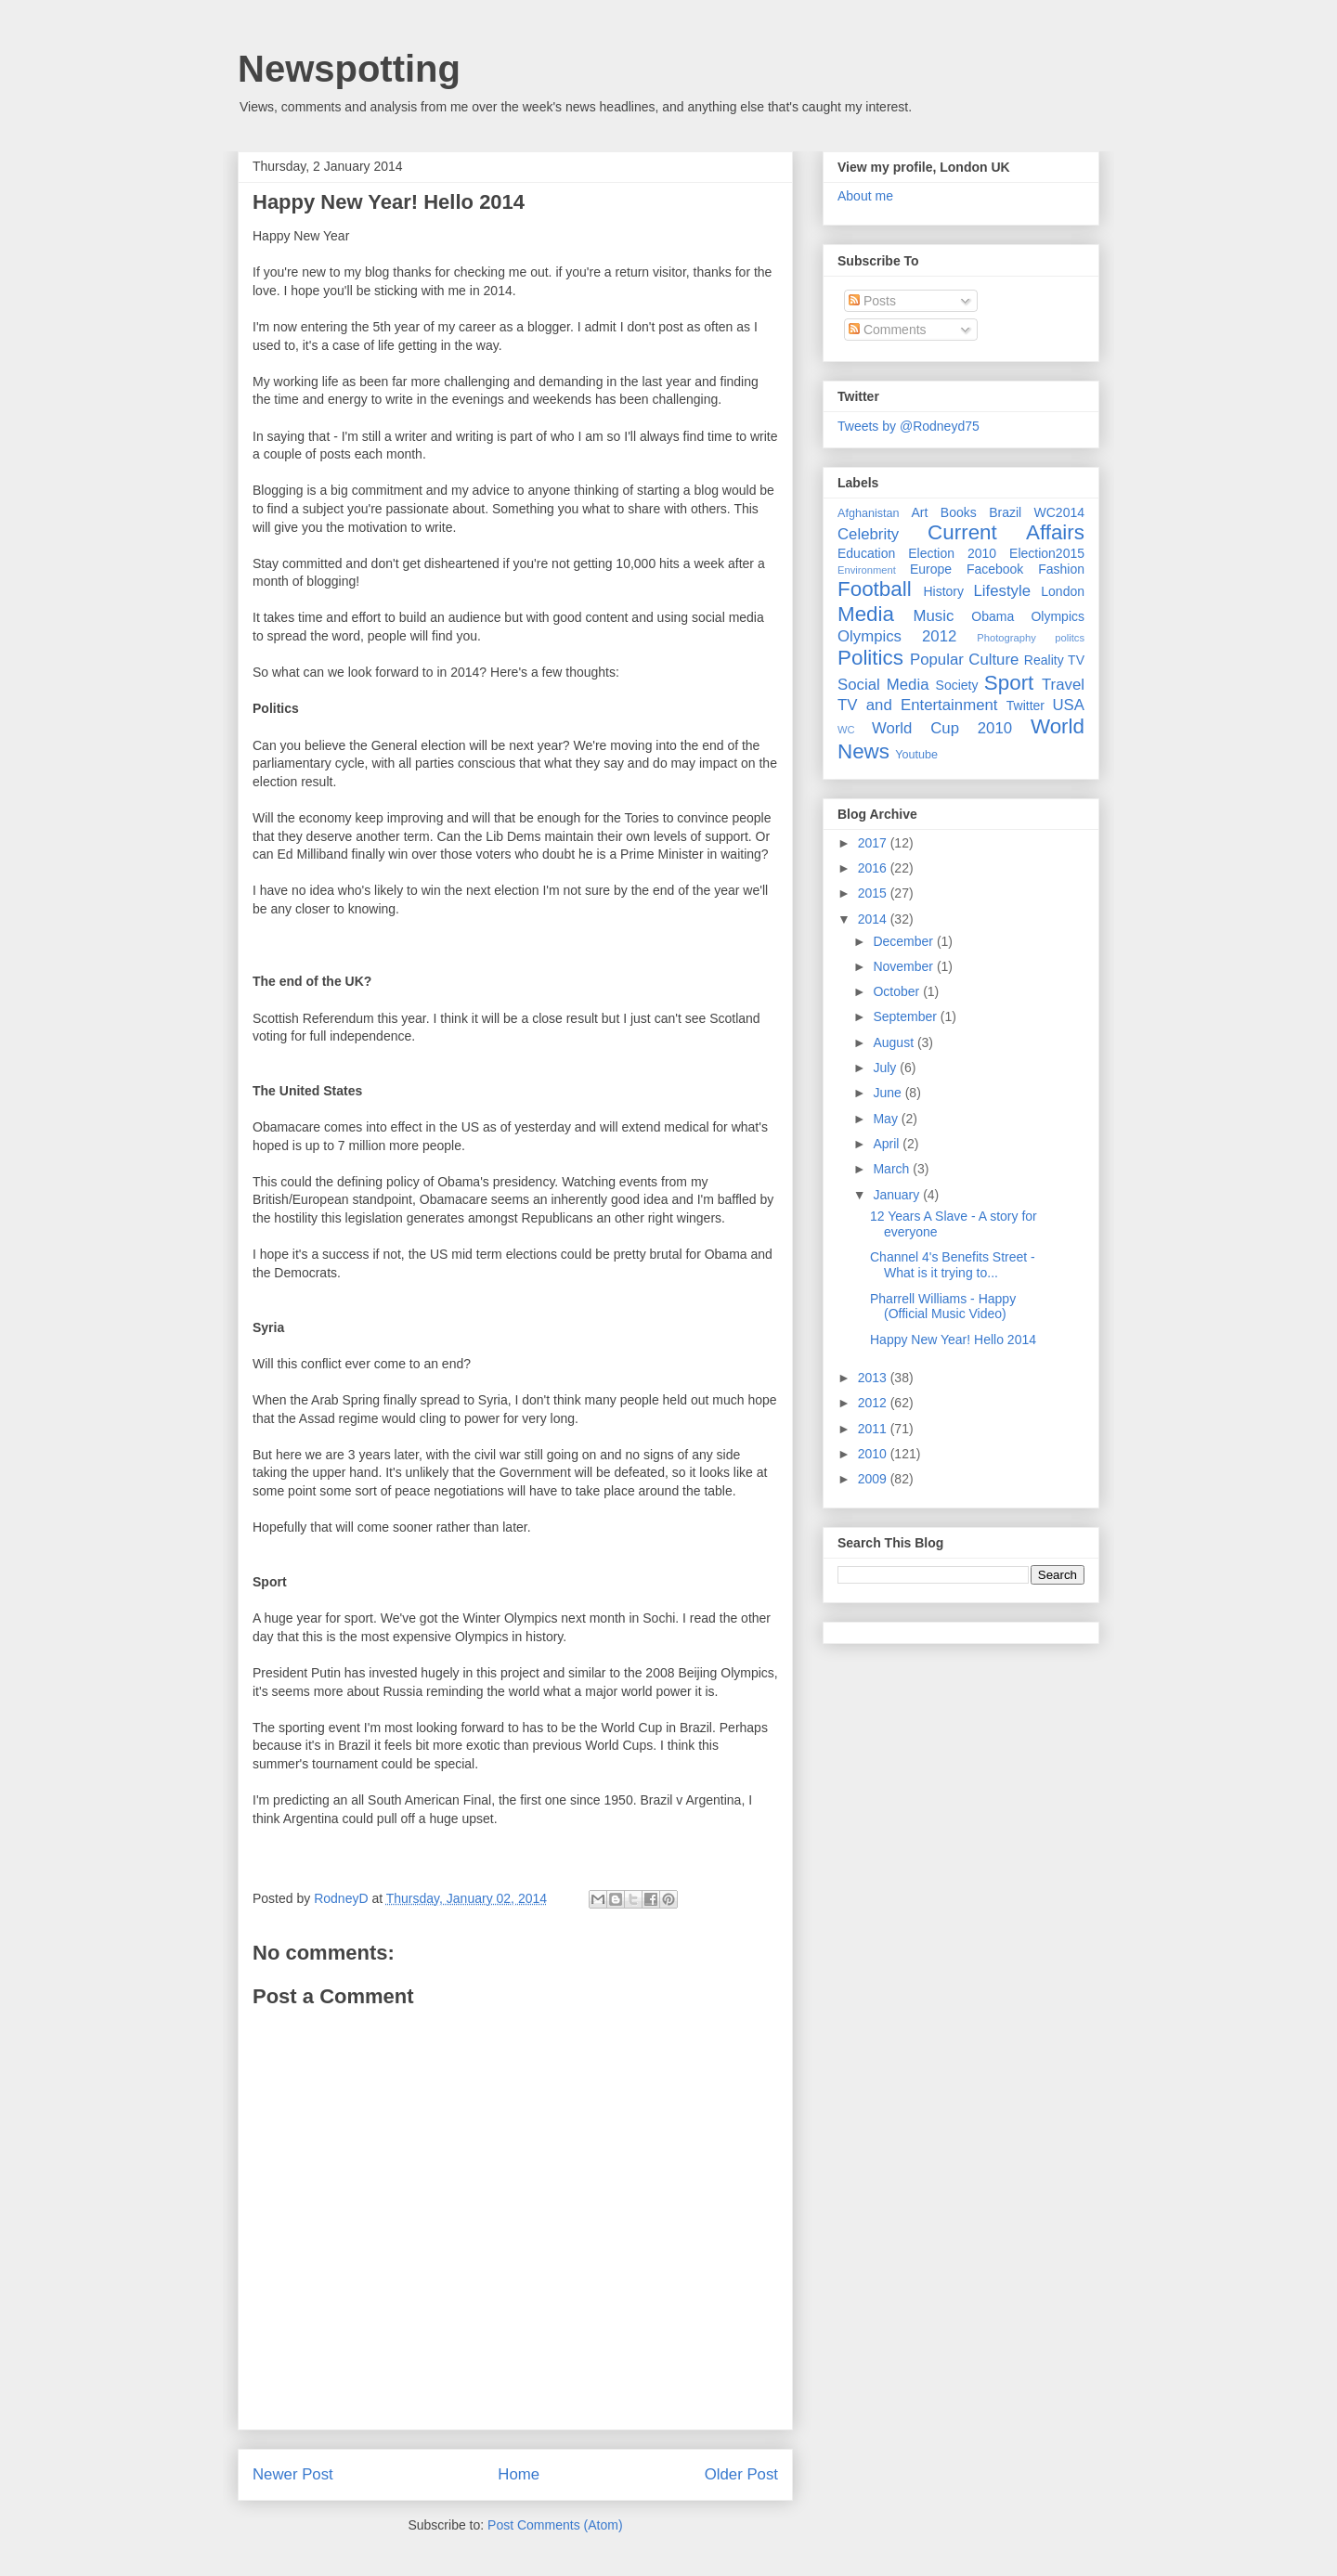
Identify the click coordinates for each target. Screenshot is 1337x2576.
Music (934, 616)
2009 (874, 1478)
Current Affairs (1006, 532)
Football (874, 589)
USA (1068, 705)
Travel (1063, 684)
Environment (866, 570)
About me (865, 195)
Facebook (995, 569)
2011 (874, 1428)
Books (959, 512)
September (906, 1016)
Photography (1006, 637)
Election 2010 (952, 553)
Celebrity (868, 534)
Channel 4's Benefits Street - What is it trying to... (952, 1264)
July (886, 1067)
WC (846, 729)
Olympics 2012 (896, 636)
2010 (874, 1453)
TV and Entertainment (917, 705)
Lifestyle (1002, 591)
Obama (992, 616)
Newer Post (293, 2474)
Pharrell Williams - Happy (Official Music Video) (943, 1306)
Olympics (1057, 616)
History (943, 591)
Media (865, 614)
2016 (874, 868)
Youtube (916, 754)
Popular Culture (964, 659)
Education (866, 553)
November (904, 966)
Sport (1009, 682)
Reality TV (1054, 660)
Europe (931, 569)
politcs (1069, 637)
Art (920, 512)
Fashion (1061, 569)
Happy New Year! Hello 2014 (953, 1339)
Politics (870, 657)
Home (518, 2474)
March (893, 1168)
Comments (888, 329)
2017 (874, 842)
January (898, 1194)
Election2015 (1046, 553)
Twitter (1025, 705)
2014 (874, 919)
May (887, 1118)
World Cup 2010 (942, 728)
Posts (872, 300)
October (898, 991)
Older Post (741, 2474)
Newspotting (349, 68)
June (888, 1092)
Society (957, 685)
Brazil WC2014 (1036, 512)
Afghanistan (868, 513)
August (894, 1042)
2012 (874, 1402)
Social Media (883, 684)
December (904, 941)
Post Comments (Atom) (554, 2525)
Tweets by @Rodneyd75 (908, 426)
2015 (874, 893)
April (887, 1143)
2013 (874, 1377)
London (1062, 591)
